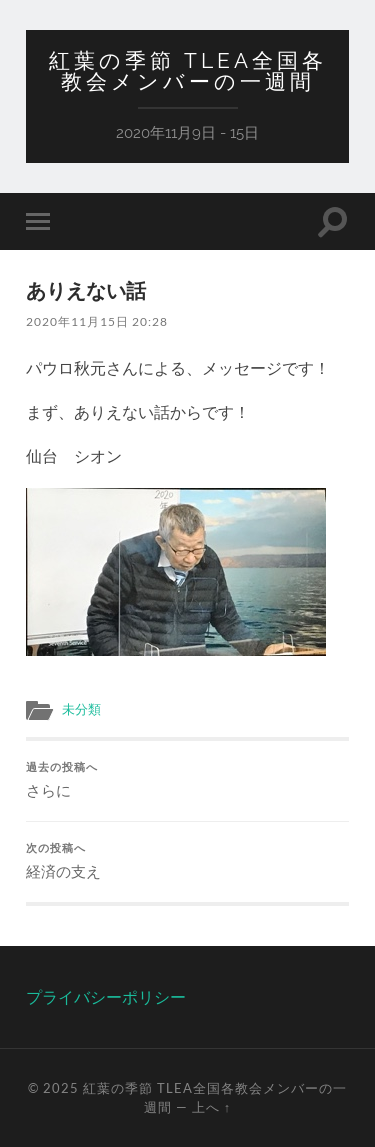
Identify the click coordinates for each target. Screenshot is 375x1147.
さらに (187, 780)
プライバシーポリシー (106, 996)
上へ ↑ (211, 1107)
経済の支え (187, 861)
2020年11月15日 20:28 (97, 321)
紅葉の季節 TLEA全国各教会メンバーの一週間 (188, 71)
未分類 (81, 709)
